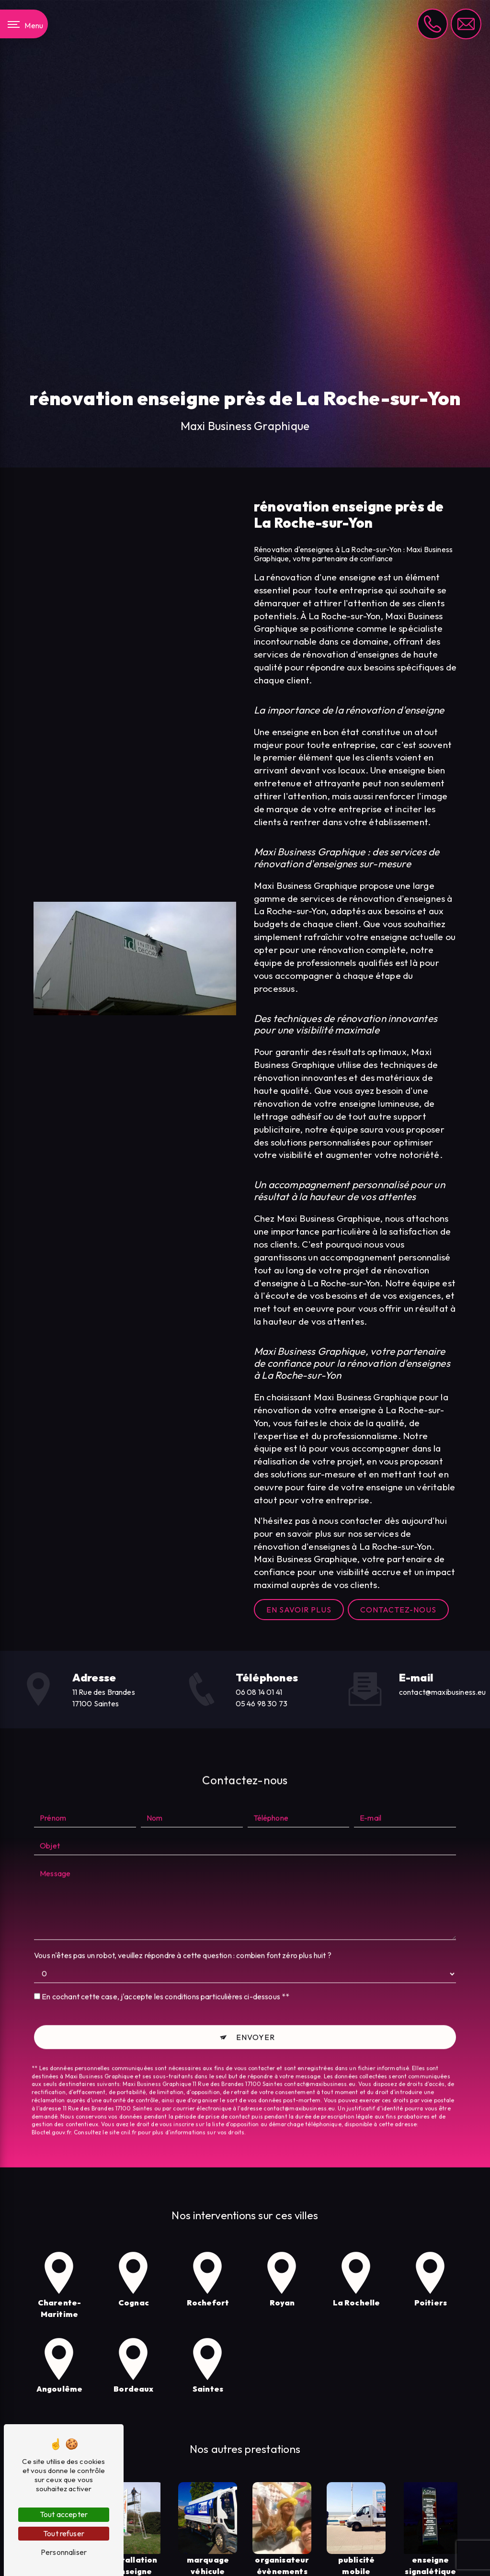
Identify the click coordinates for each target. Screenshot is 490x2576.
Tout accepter (64, 2514)
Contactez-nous (398, 1609)
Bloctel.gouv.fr (51, 2107)
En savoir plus (298, 1609)
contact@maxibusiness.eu (442, 1692)
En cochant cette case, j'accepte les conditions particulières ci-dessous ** (165, 1972)
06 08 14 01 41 (259, 1692)
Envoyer (255, 2013)
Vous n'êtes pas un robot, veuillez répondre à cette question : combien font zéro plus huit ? (182, 1931)
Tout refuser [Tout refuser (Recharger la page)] (63, 2533)
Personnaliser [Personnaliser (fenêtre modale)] (64, 2552)
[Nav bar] (24, 24)
